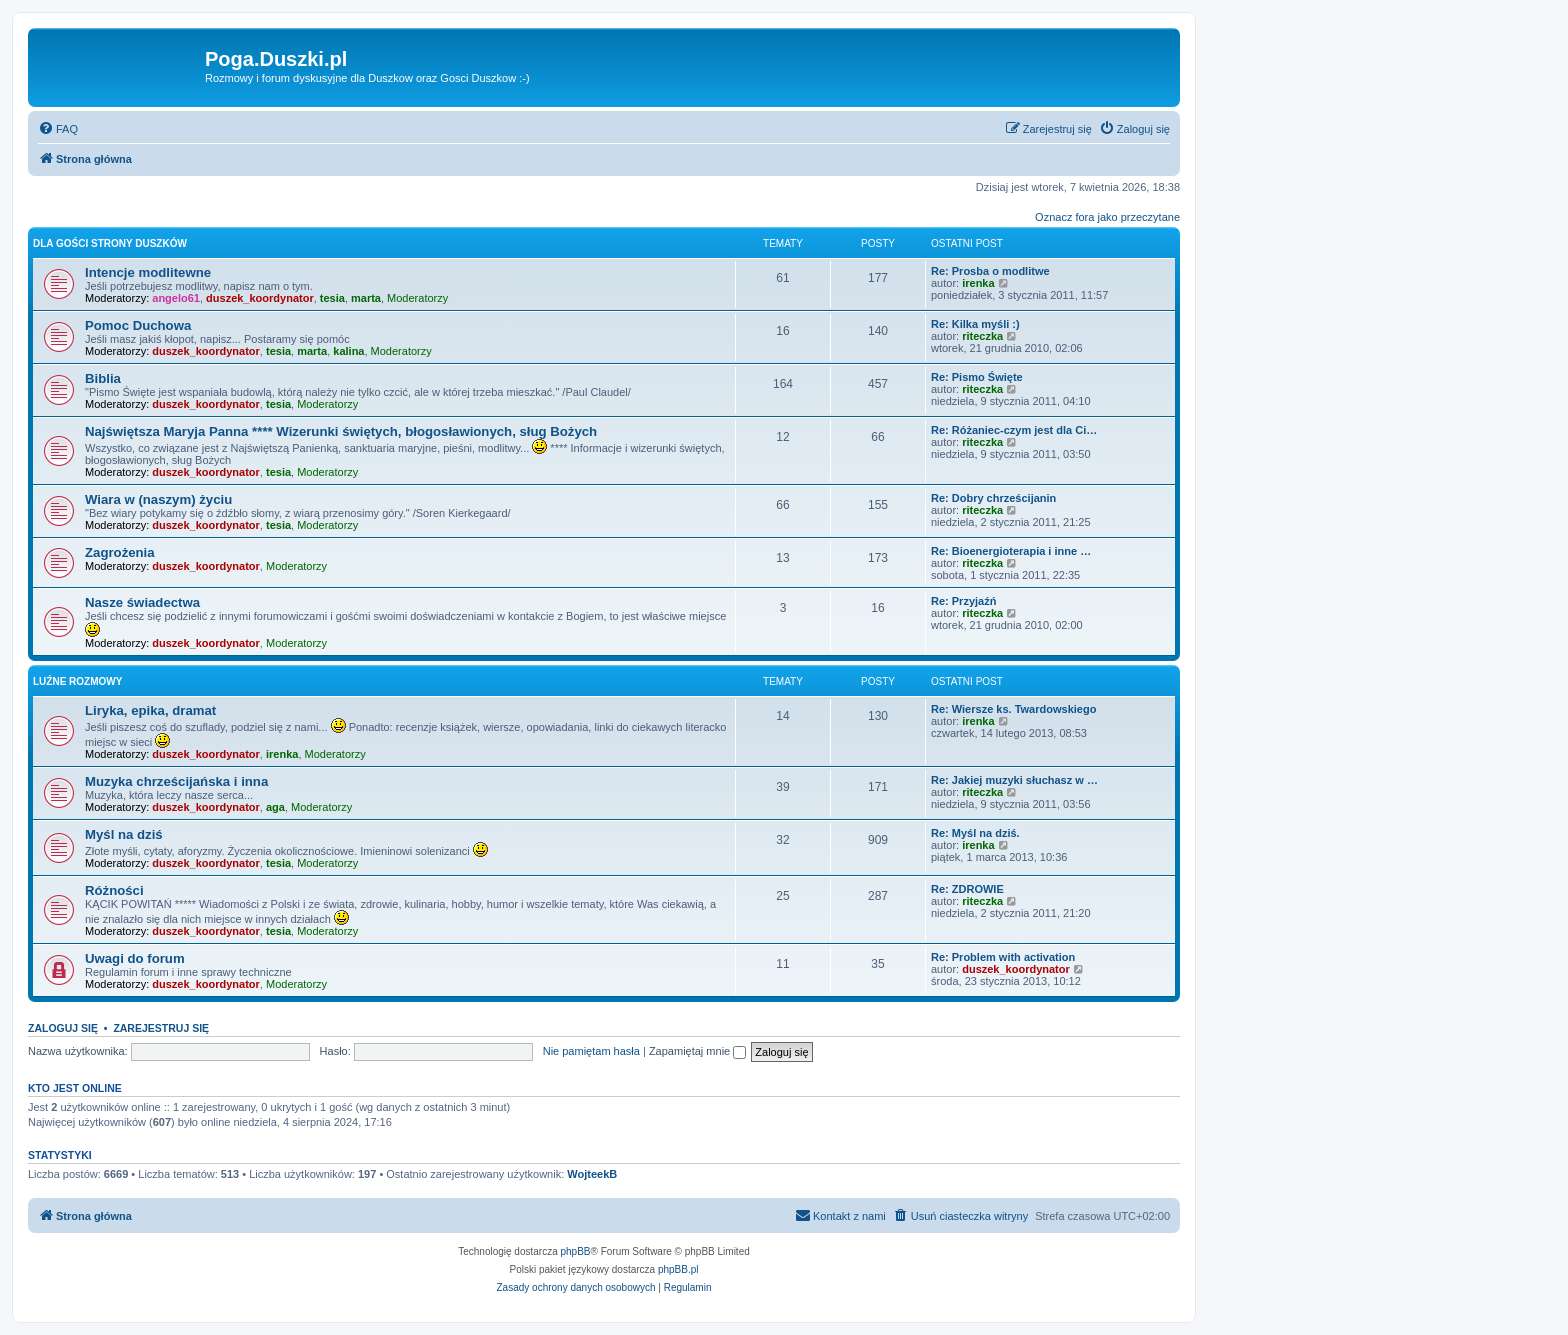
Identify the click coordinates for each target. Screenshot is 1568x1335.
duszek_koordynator (260, 298)
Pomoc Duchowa (138, 325)
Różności (114, 890)
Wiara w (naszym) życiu (158, 499)
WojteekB (592, 1174)
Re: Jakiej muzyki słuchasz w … (1014, 780)
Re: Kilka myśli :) (975, 324)
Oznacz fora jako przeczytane (1107, 217)
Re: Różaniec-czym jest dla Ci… (1014, 430)
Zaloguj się (63, 1028)
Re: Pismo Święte (977, 377)
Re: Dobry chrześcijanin (993, 498)
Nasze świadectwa (142, 602)
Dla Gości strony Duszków (110, 243)
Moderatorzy (417, 298)
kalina (348, 351)
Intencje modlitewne (148, 272)
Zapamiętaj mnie (697, 1051)
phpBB (576, 1251)
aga (275, 807)
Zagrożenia (120, 552)
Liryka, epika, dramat (150, 710)
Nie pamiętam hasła (591, 1051)
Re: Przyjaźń (963, 601)
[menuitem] (58, 129)
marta (366, 298)
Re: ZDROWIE (967, 889)
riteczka (982, 336)
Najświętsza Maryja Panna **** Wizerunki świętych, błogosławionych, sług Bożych (341, 431)
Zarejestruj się (161, 1028)
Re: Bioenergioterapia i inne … (1011, 551)
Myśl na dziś (124, 834)
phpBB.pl (678, 1269)
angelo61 (176, 298)
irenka (978, 283)
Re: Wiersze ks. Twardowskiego (1013, 709)
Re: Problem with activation (1003, 957)
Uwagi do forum (135, 958)
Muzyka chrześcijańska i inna (176, 781)
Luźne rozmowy (77, 681)
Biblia (103, 378)
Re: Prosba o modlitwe (990, 271)
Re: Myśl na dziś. (975, 833)
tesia (332, 298)
